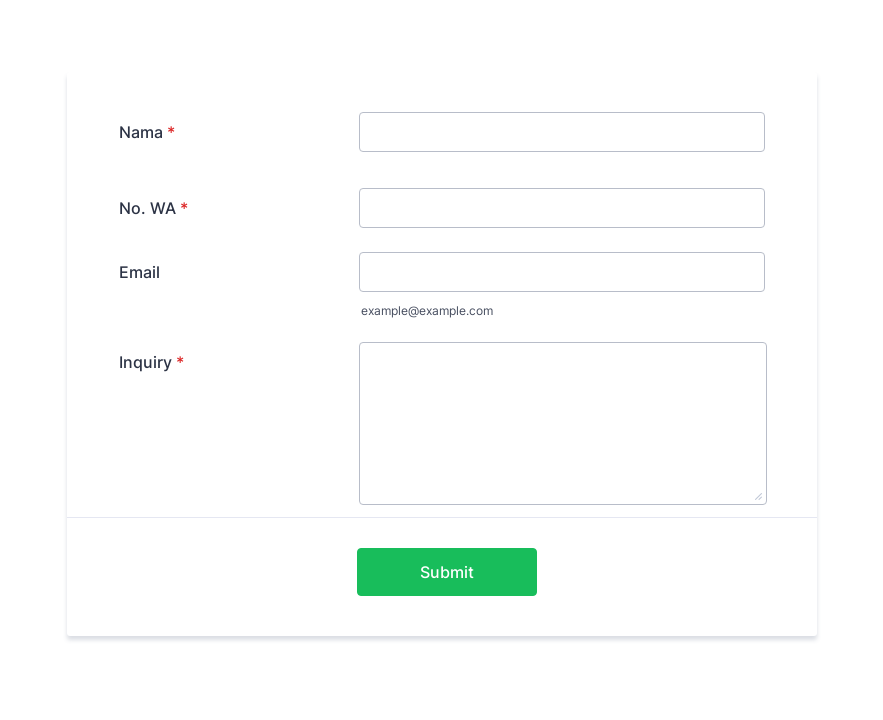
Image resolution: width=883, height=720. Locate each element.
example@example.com (427, 310)
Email (139, 272)
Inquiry (151, 362)
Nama (147, 132)
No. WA (153, 208)
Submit (447, 572)
